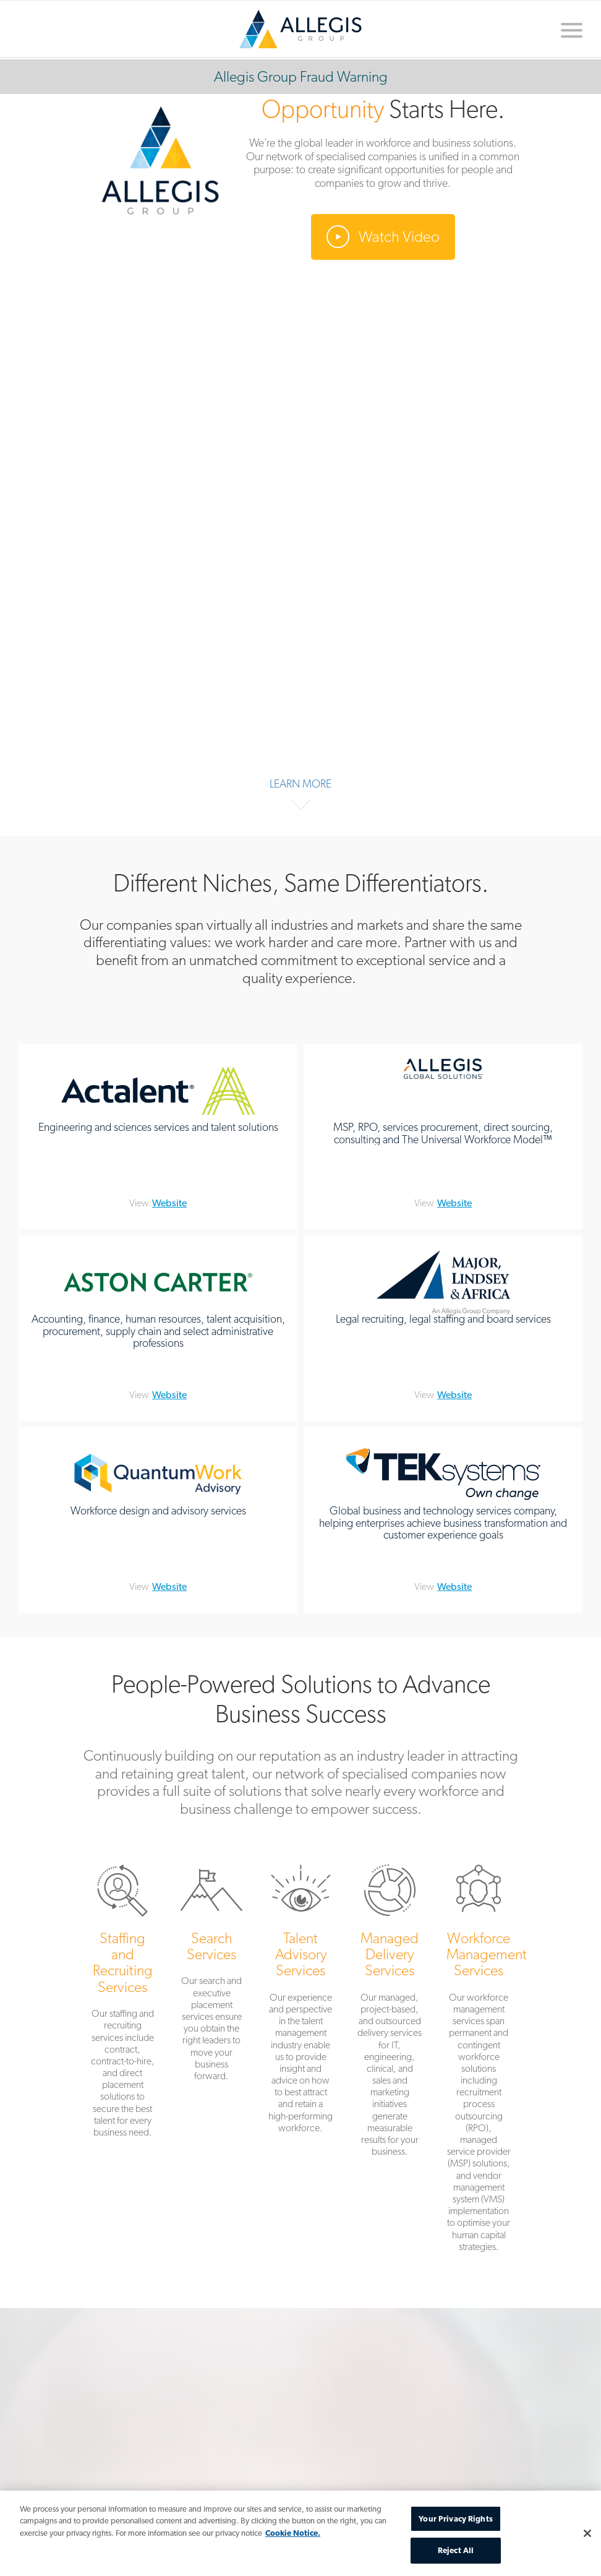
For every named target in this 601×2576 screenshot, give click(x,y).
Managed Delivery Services (389, 2012)
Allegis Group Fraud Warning (301, 76)
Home (300, 29)
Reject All (456, 2550)
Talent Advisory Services (300, 2001)
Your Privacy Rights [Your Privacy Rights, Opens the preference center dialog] (455, 2518)
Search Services (211, 1975)
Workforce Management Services (478, 2060)
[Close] (587, 2533)
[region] (300, 2533)
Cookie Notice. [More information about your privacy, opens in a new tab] (292, 2533)
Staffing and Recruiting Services (122, 2003)
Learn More (300, 783)
